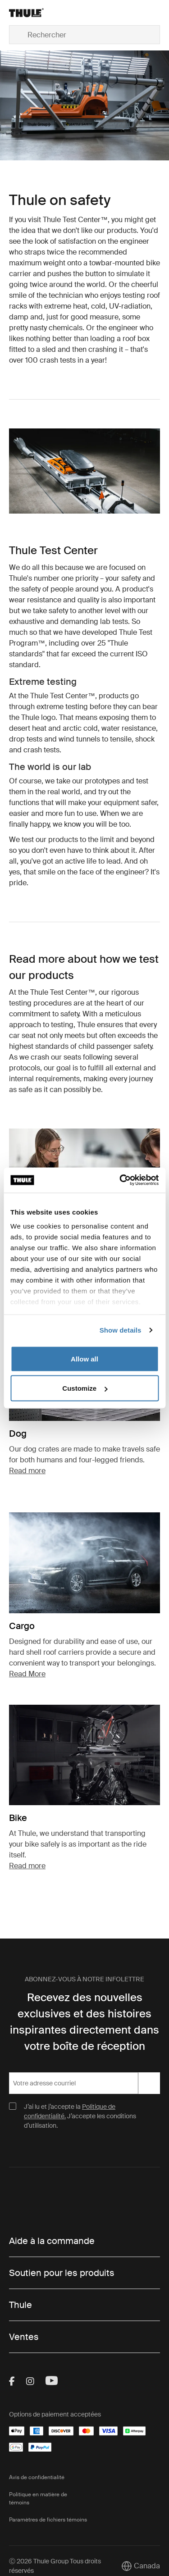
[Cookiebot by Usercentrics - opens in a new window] (120, 1180)
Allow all (84, 1358)
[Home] (33, 12)
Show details (121, 1330)
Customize (84, 1388)
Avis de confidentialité (36, 2477)
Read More (27, 1674)
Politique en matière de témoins (38, 2498)
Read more (27, 1470)
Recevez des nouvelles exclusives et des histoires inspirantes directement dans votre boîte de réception (84, 2021)
